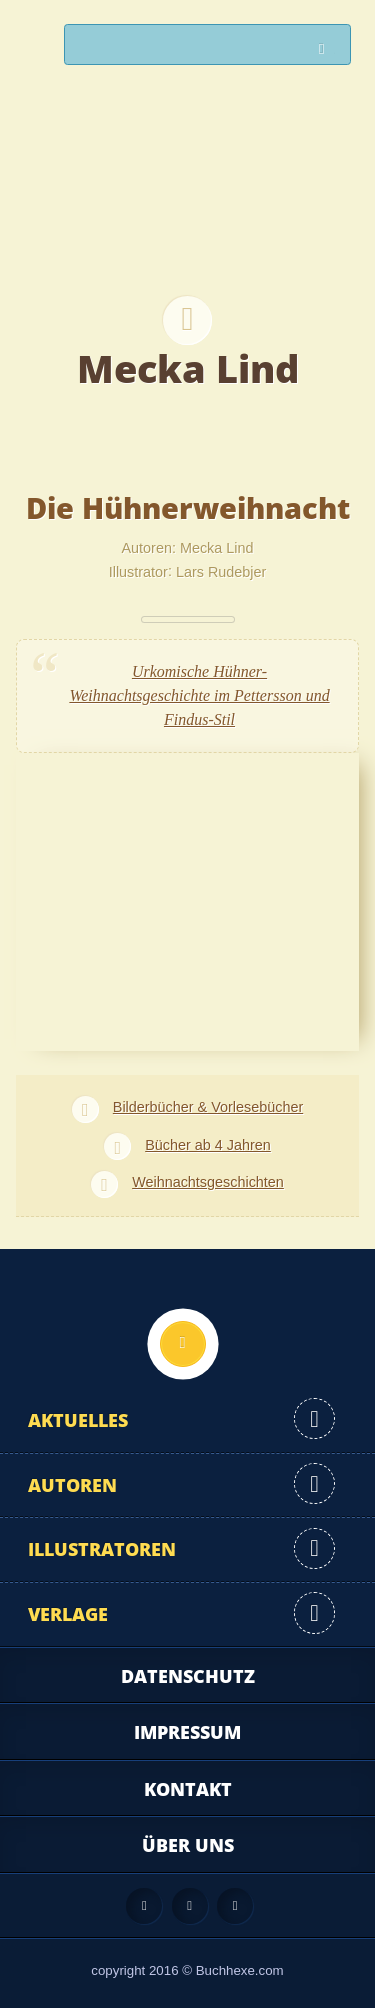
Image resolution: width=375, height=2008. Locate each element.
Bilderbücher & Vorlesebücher (208, 1107)
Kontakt (188, 1789)
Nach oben (183, 1344)
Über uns (188, 1845)
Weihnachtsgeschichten (208, 1182)
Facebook (190, 1906)
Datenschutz (188, 1676)
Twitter (235, 1906)
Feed (144, 1906)
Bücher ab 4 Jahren (208, 1145)
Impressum (187, 1732)
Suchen (327, 49)
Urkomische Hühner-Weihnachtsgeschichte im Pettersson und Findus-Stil (199, 695)
